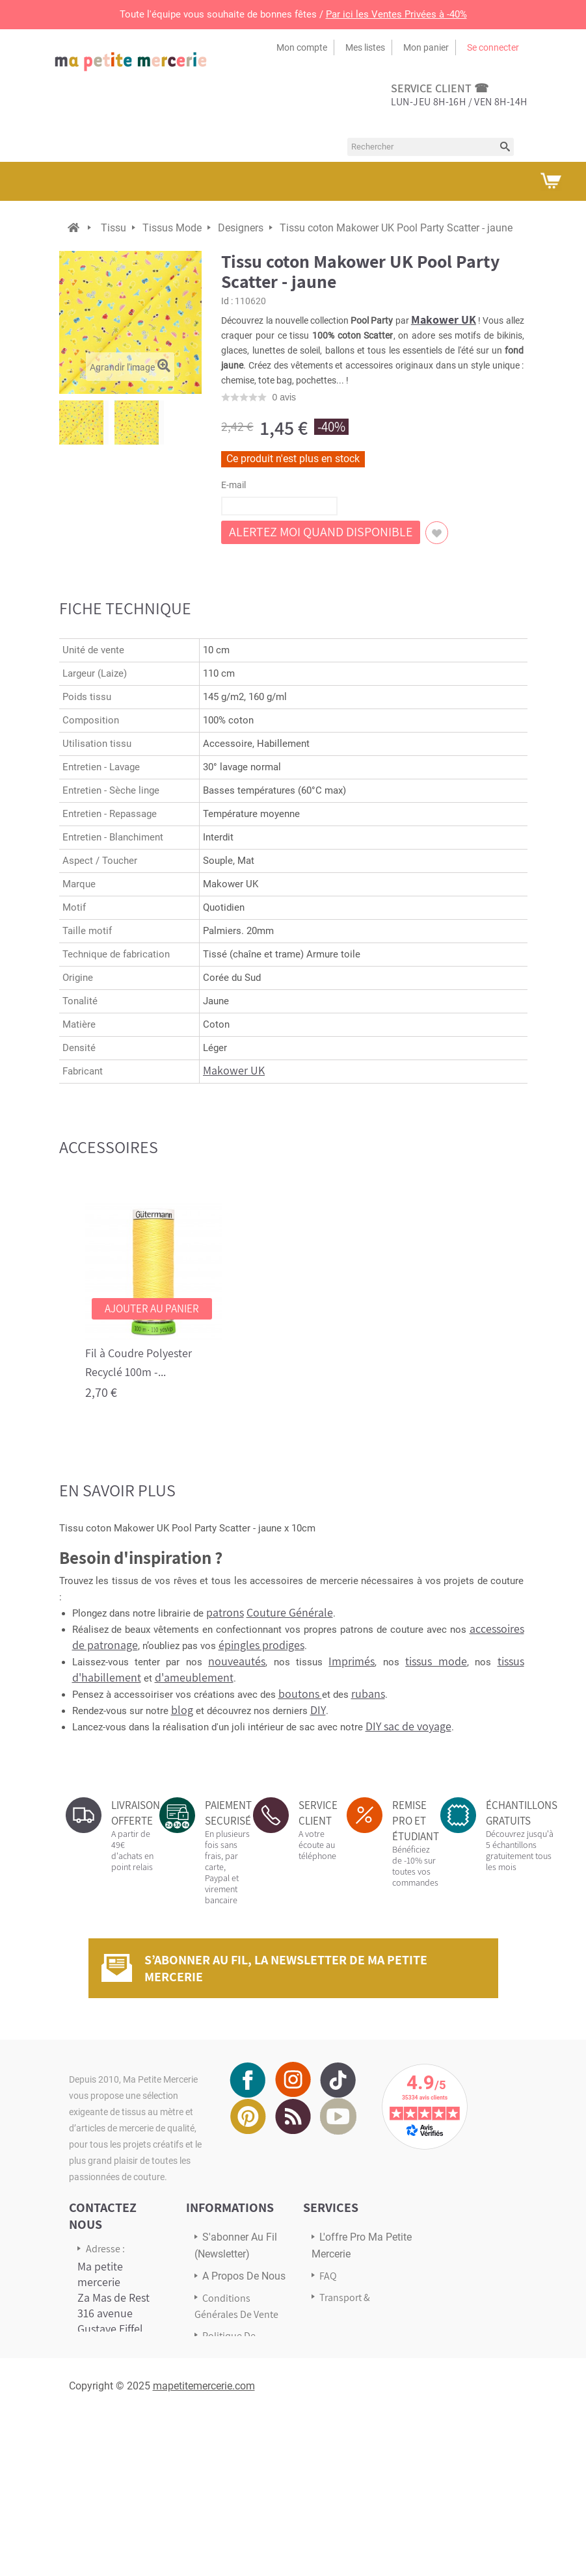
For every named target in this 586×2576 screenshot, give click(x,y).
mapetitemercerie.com (204, 2547)
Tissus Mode (172, 228)
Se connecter (493, 47)
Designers (240, 228)
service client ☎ (439, 88)
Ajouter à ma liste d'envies (436, 532)
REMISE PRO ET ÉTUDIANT (415, 1820)
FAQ (328, 2276)
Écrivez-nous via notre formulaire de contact (117, 2473)
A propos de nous (244, 2276)
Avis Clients (344, 2335)
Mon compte (301, 47)
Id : (227, 301)
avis (284, 397)
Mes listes (365, 47)
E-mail (233, 485)
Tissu (113, 228)
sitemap (220, 2406)
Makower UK (443, 319)
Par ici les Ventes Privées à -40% (396, 14)
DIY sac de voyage (408, 1726)
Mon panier (426, 47)
